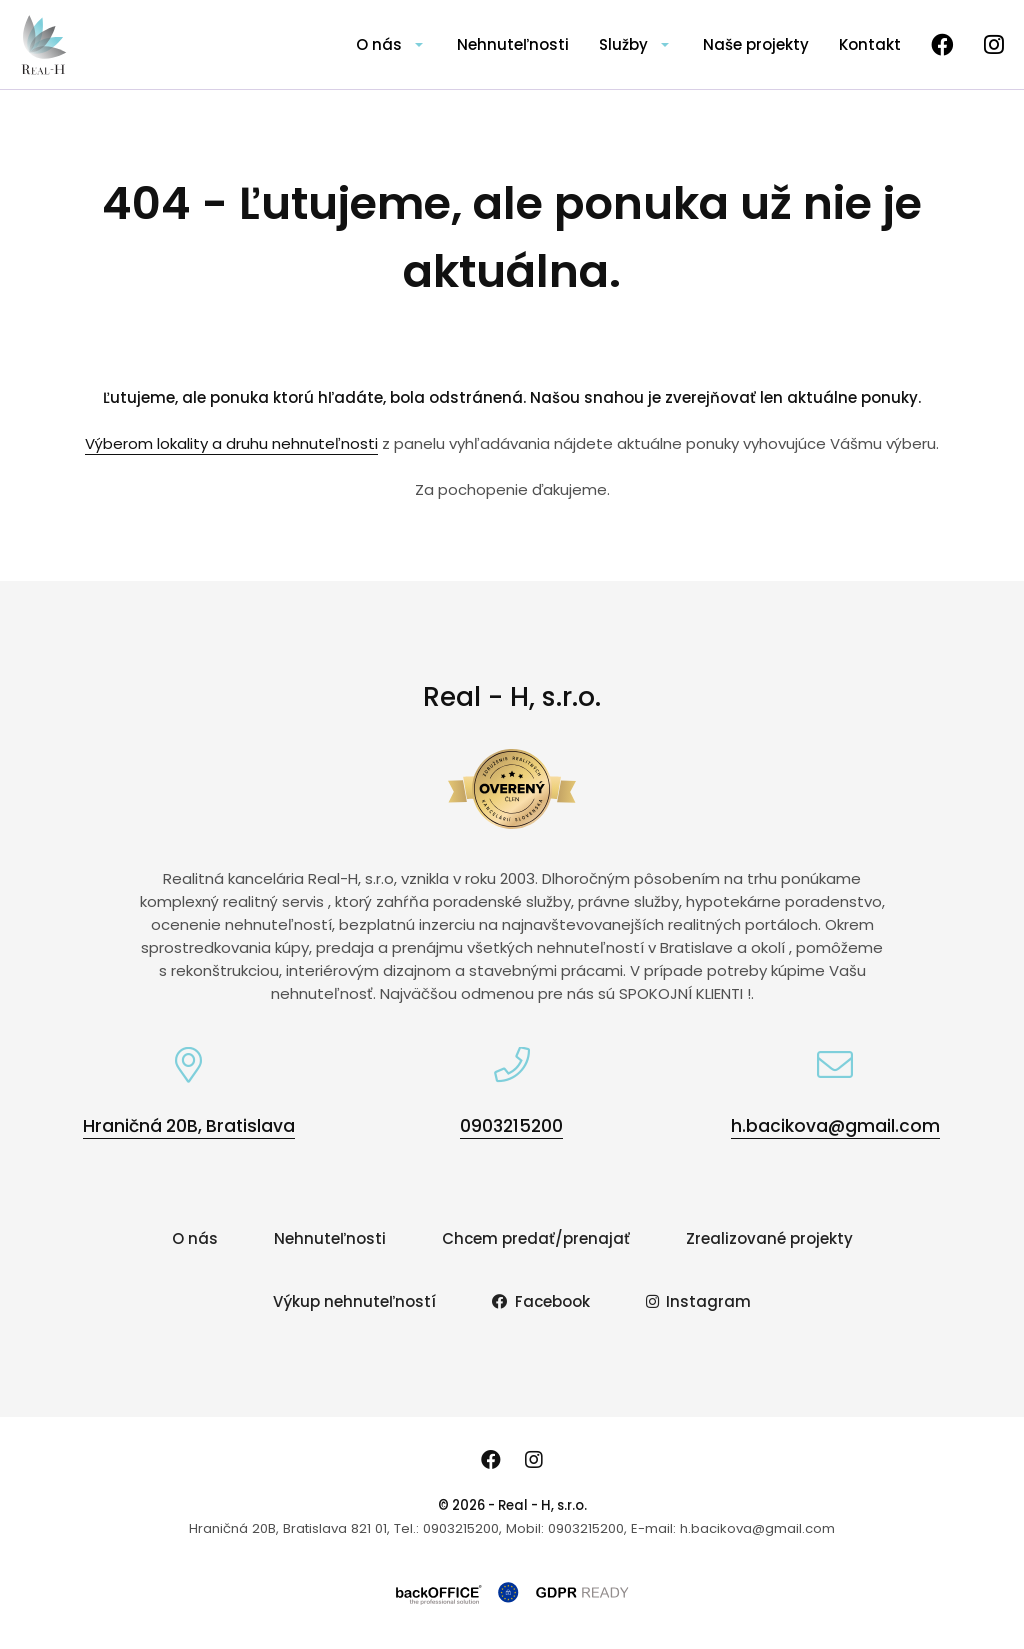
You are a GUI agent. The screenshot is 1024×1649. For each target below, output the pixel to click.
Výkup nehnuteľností (354, 1301)
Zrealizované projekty (769, 1238)
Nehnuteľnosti (513, 44)
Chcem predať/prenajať (536, 1238)
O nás (379, 44)
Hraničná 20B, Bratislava (189, 1126)
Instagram (699, 1301)
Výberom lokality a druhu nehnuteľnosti (231, 443)
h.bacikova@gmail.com (835, 1126)
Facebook (541, 1301)
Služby (623, 44)
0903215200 (511, 1126)
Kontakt (870, 44)
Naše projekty (756, 44)
